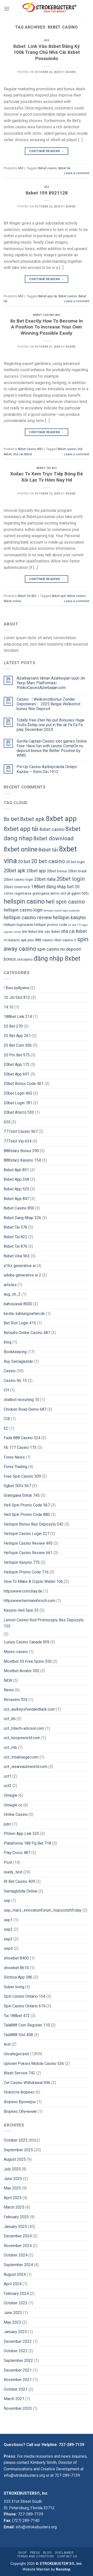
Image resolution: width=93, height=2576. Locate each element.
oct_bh (10, 1718)
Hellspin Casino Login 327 (26, 1533)
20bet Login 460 (18, 1093)
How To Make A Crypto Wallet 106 (33, 1581)
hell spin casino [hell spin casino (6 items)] (65, 901)
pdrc (7, 1824)
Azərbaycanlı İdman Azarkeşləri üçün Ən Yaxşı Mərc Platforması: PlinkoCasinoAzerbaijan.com (51, 683)
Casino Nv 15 (15, 1380)
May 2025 (12, 2188)
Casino (10, 1371)
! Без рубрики (16, 987)
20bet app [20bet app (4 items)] (36, 870)
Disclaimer (64, 2552)
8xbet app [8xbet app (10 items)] (61, 819)
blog (7, 1342)
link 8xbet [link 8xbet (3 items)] (29, 932)
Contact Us (67, 2556)
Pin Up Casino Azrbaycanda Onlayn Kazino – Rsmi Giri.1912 (47, 769)
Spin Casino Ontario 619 (24, 2006)
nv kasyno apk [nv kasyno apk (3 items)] (15, 940)
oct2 (7, 1785)
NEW (8, 1680)
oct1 (7, 1776)
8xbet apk (59, 596)
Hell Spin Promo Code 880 (27, 1514)
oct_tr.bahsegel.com (21, 1757)
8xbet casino (47, 168)
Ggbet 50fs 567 (17, 1485)
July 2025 (12, 2169)
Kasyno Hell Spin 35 (21, 1610)
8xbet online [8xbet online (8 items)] (20, 849)
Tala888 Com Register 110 (27, 2025)
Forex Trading (15, 1466)
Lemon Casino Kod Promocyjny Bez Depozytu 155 (44, 1623)
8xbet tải (64, 168)
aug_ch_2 (12, 1294)
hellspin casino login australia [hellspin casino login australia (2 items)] (62, 910)
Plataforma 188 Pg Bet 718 (27, 1843)
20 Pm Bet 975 (17, 1055)
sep (7, 1900)
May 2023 (12, 2322)
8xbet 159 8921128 (47, 193)
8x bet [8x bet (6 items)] (11, 819)
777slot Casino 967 (21, 1131)
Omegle (10, 1795)
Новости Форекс (19, 2092)
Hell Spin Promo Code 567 (27, 1505)
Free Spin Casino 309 (22, 1476)
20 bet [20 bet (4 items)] (24, 861)
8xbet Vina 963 (17, 1256)
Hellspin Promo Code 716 (26, 1572)
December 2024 (18, 2236)
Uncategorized (16, 2054)
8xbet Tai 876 (15, 1246)
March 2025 (14, 2207)
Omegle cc (13, 1805)
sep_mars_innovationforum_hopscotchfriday (43, 1910)
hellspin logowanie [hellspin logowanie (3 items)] (18, 925)
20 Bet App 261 (17, 1035)
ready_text (13, 1872)
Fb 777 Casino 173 (20, 1447)
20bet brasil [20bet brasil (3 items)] (77, 871)
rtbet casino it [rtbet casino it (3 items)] (65, 940)
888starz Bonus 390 (21, 1150)
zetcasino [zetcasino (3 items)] (25, 959)
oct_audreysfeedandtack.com (29, 1709)
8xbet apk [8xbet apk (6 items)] (32, 819)
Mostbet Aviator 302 (21, 1670)
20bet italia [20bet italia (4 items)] (45, 879)
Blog (47, 2552)
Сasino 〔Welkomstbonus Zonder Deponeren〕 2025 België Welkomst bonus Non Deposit (48, 704)
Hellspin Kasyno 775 (22, 1562)
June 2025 (13, 2178)
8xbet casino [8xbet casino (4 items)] (51, 829)
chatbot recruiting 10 (21, 1399)
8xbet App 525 (16, 1189)
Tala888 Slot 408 (18, 2034)
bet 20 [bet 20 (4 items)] (73, 886)
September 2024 (18, 2264)
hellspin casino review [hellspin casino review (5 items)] (28, 917)
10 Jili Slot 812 (17, 997)
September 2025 (18, 2150)
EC (6, 1428)
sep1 (8, 1920)
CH (6, 1390)
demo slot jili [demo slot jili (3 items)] (60, 893)
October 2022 (16, 2350)
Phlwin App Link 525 (21, 1833)
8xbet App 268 (16, 1179)
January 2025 (15, 2226)
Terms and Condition (35, 2556)
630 (46, 40)
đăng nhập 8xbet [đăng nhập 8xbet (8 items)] (57, 958)
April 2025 (13, 2197)
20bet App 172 (17, 1064)
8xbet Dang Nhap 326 (22, 1217)
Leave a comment (76, 173)
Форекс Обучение (20, 2111)
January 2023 (15, 2331)
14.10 (8, 1007)
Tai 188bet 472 (17, 2015)
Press (35, 2552)
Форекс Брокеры (20, 2101)
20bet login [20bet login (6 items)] (71, 879)
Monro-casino (16, 1651)
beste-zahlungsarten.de (24, 1313)
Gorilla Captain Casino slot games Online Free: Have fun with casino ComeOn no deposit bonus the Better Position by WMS (52, 748)
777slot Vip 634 (17, 1141)
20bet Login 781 (18, 1103)
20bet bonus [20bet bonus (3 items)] (57, 871)
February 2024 (16, 2293)
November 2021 (18, 2379)
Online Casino (16, 1814)
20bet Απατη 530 (19, 1112)
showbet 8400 (16, 1958)
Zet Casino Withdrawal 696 (27, 2082)
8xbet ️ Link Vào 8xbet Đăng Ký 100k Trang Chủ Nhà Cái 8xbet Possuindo (46, 52)
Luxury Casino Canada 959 (26, 1642)
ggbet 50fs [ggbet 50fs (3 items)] (80, 893)
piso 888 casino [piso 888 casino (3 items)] (40, 940)
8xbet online (12, 601)
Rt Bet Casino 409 (19, 1881)
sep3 (8, 1939)
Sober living (14, 1987)
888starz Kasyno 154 (22, 1160)
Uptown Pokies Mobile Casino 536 (34, 2063)
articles (10, 1284)
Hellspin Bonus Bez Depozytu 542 (33, 1524)
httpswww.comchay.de (23, 1591)
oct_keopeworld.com (22, 1737)
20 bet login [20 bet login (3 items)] (75, 862)
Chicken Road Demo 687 (25, 1409)
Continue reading (46, 151)
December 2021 (18, 2370)
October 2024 (16, 2255)
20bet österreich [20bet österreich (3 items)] (17, 887)
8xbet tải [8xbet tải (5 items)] (48, 850)
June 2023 (13, 2312)
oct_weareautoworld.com (25, 1766)
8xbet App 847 (16, 1198)
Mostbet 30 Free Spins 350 (28, 1661)
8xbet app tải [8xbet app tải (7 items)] (21, 828)
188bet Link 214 (18, 1016)
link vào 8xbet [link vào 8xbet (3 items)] (49, 932)
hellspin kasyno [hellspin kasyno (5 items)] (69, 917)
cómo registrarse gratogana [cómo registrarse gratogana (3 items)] (26, 893)
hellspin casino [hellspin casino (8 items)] (24, 901)
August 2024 (15, 2274)
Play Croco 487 (17, 1852)
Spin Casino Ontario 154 (24, 1996)
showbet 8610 (16, 1967)
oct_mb (10, 1747)
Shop (22, 2552)
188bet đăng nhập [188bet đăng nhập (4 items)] (48, 886)
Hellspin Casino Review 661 (28, 1552)
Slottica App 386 (18, 1977)
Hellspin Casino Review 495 (28, 1543)
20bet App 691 (17, 1074)
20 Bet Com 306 (18, 1045)
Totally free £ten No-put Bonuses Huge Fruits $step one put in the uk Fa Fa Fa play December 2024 (51, 725)
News (9, 1690)
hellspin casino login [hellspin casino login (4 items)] (23, 910)
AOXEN (71, 72)
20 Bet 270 (13, 1026)
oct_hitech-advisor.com (24, 1728)
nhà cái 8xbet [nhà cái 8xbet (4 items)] (74, 931)
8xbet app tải (47, 296)
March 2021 (14, 2398)
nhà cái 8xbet (22, 454)
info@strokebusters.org (24, 2475)
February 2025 (16, 2217)
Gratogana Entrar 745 (22, 1495)
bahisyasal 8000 (18, 1304)
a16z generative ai (20, 1265)
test (7, 2044)
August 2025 (15, 2159)
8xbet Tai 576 (15, 1227)
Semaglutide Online (20, 1891)
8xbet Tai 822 (46, 468)
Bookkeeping (15, 1351)
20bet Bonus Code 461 (24, 1083)
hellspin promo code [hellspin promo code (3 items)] (50, 925)
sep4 (8, 1948)
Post (8, 1862)
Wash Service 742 (19, 2073)
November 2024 (18, 2245)
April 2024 (13, 2284)
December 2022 (18, 2341)
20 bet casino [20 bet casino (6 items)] (48, 861)
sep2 (8, 1929)
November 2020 (18, 2408)
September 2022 (18, 2360)
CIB (7, 1418)
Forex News (14, 1457)
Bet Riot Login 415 (20, 1323)
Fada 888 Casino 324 (22, 1437)
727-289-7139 (71, 2444)
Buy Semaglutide (18, 1361)
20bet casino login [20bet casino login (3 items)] (18, 880)
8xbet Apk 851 (16, 1170)
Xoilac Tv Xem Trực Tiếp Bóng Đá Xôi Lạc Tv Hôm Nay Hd (46, 477)
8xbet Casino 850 (46, 315)
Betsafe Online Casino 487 (27, 1332)
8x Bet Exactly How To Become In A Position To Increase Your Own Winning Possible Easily (46, 327)
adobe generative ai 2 (22, 1275)
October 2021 (16, 2389)
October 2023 (16, 2303)
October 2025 (16, 2140)
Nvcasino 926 (16, 1699)
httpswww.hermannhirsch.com (29, 1600)
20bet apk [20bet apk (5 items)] (14, 871)
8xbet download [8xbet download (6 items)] (53, 838)
